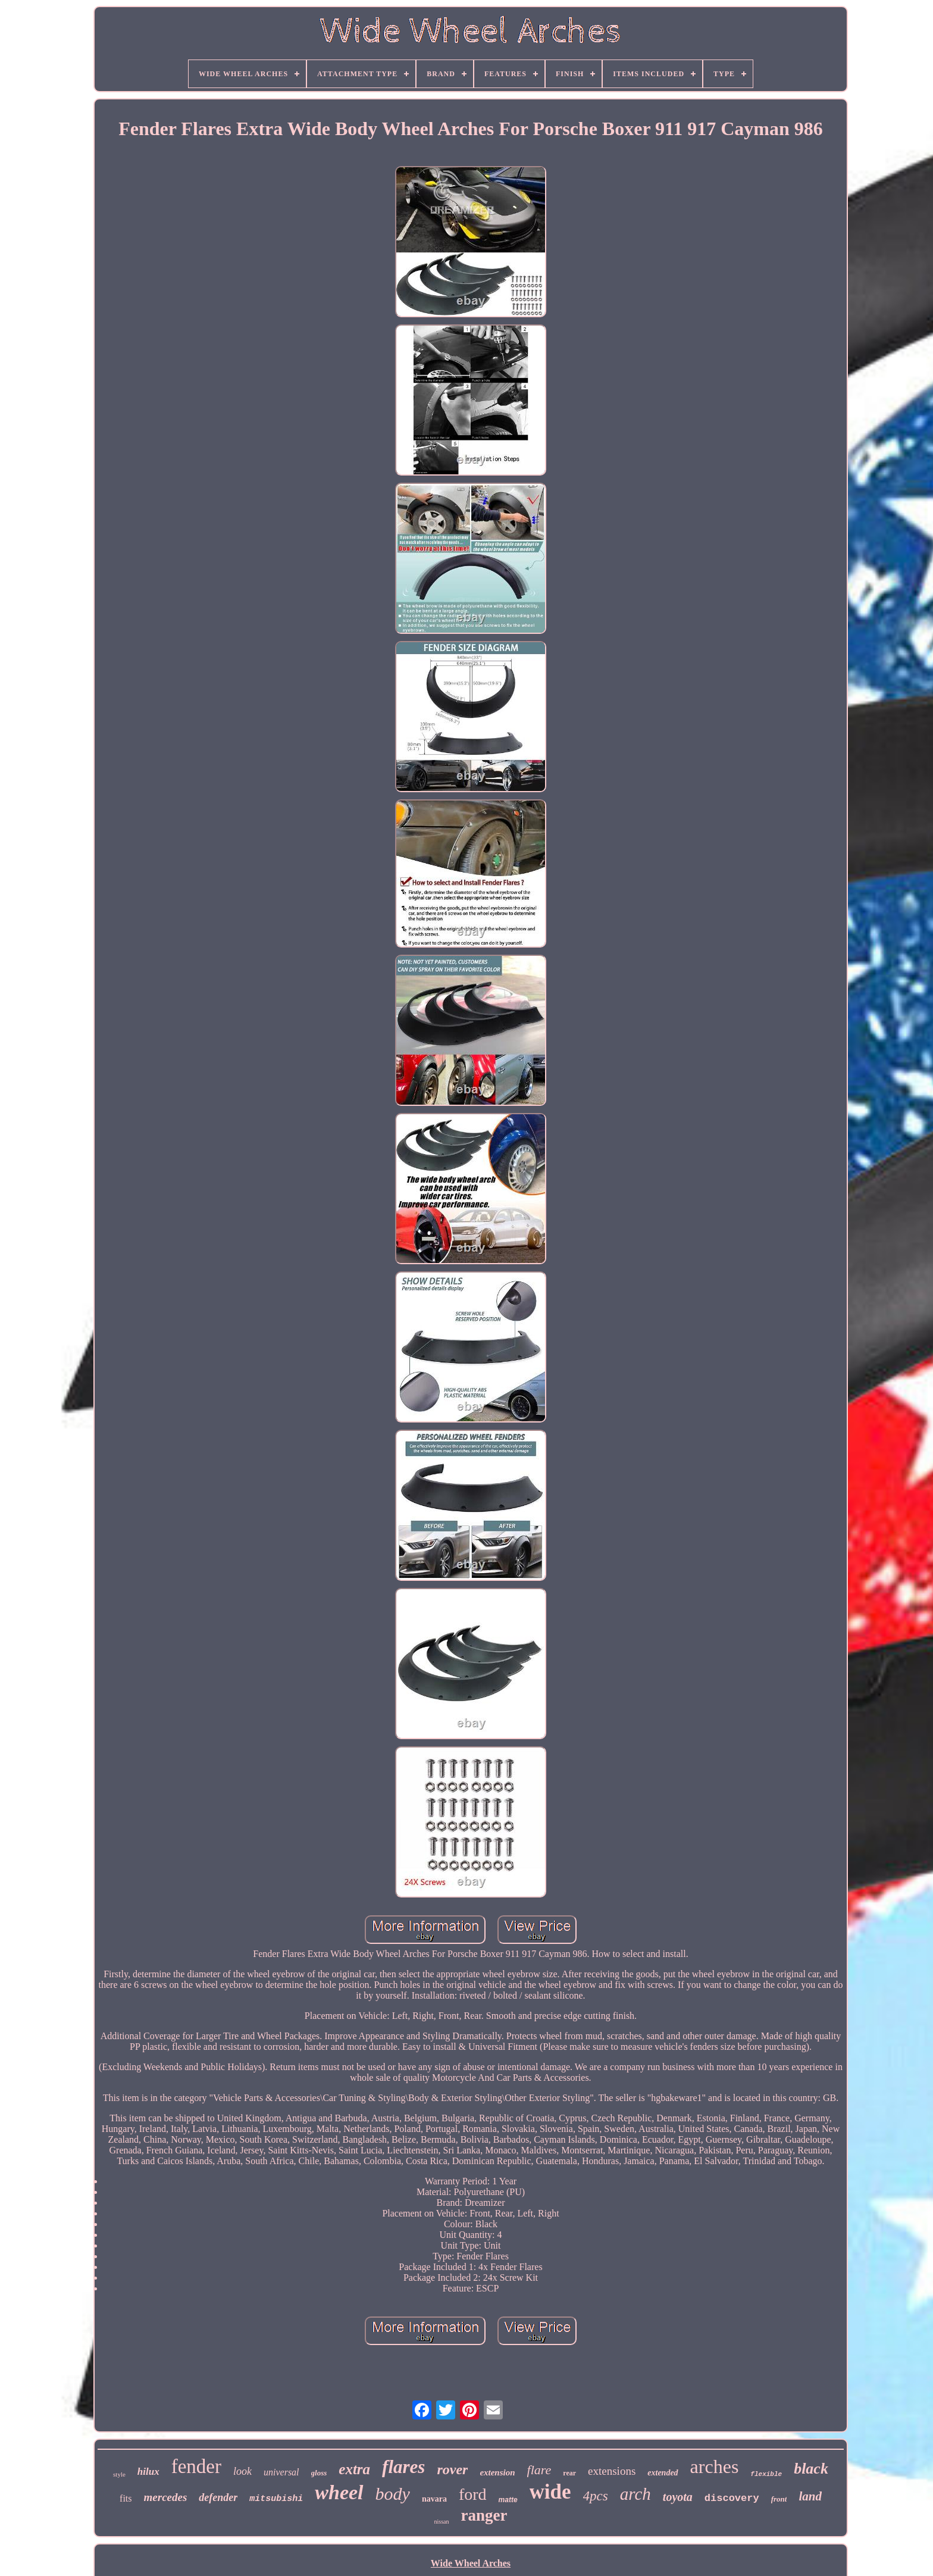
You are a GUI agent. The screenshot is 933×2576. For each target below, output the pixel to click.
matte (508, 2500)
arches (714, 2466)
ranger (484, 2515)
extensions (611, 2471)
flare (539, 2469)
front (779, 2498)
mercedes (165, 2497)
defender (218, 2497)
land (810, 2496)
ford (473, 2494)
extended (662, 2472)
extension (497, 2472)
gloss (319, 2472)
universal (281, 2472)
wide (550, 2491)
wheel (339, 2492)
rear (569, 2473)
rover (452, 2469)
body (392, 2493)
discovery (732, 2498)
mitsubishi (276, 2499)
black (811, 2468)
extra (354, 2469)
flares (403, 2466)
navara (434, 2498)
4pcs (595, 2496)
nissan (441, 2521)
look (242, 2471)
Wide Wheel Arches (471, 2563)
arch (635, 2493)
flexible (766, 2474)
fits (126, 2498)
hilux (148, 2471)
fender (196, 2466)
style (119, 2474)
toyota (678, 2496)
